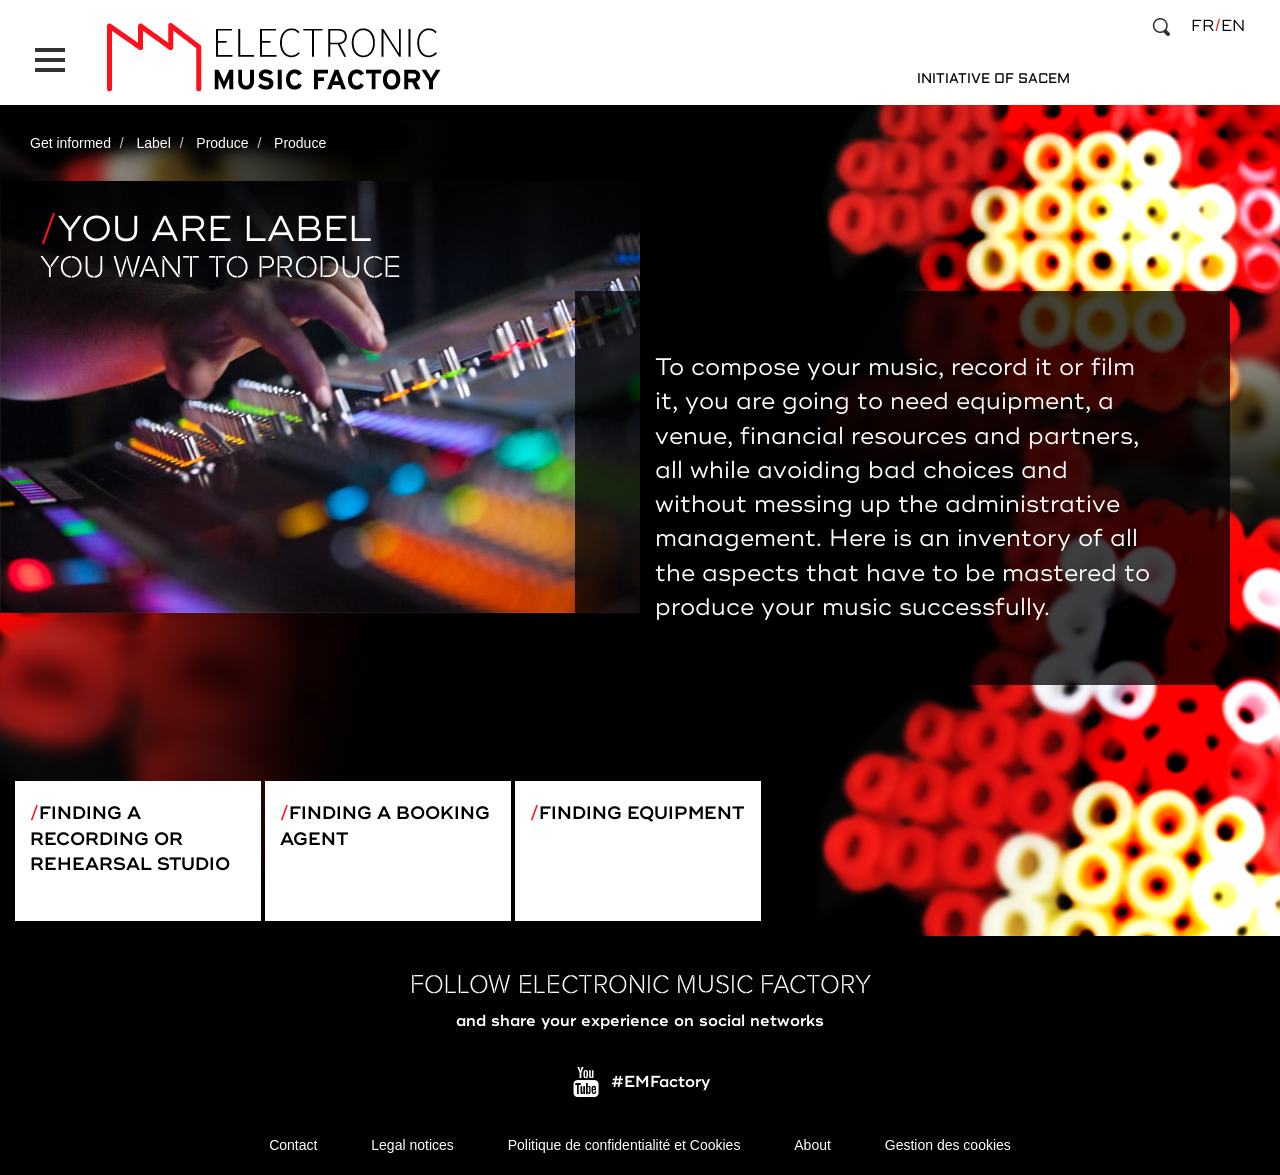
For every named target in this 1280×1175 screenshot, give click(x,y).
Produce (222, 143)
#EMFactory (660, 1083)
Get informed (70, 143)
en (1233, 26)
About (812, 1145)
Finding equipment (641, 813)
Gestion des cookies (948, 1145)
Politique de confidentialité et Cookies (624, 1145)
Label (154, 143)
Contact (293, 1145)
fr (1202, 26)
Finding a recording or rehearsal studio (130, 838)
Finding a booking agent (385, 826)
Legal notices (412, 1145)
